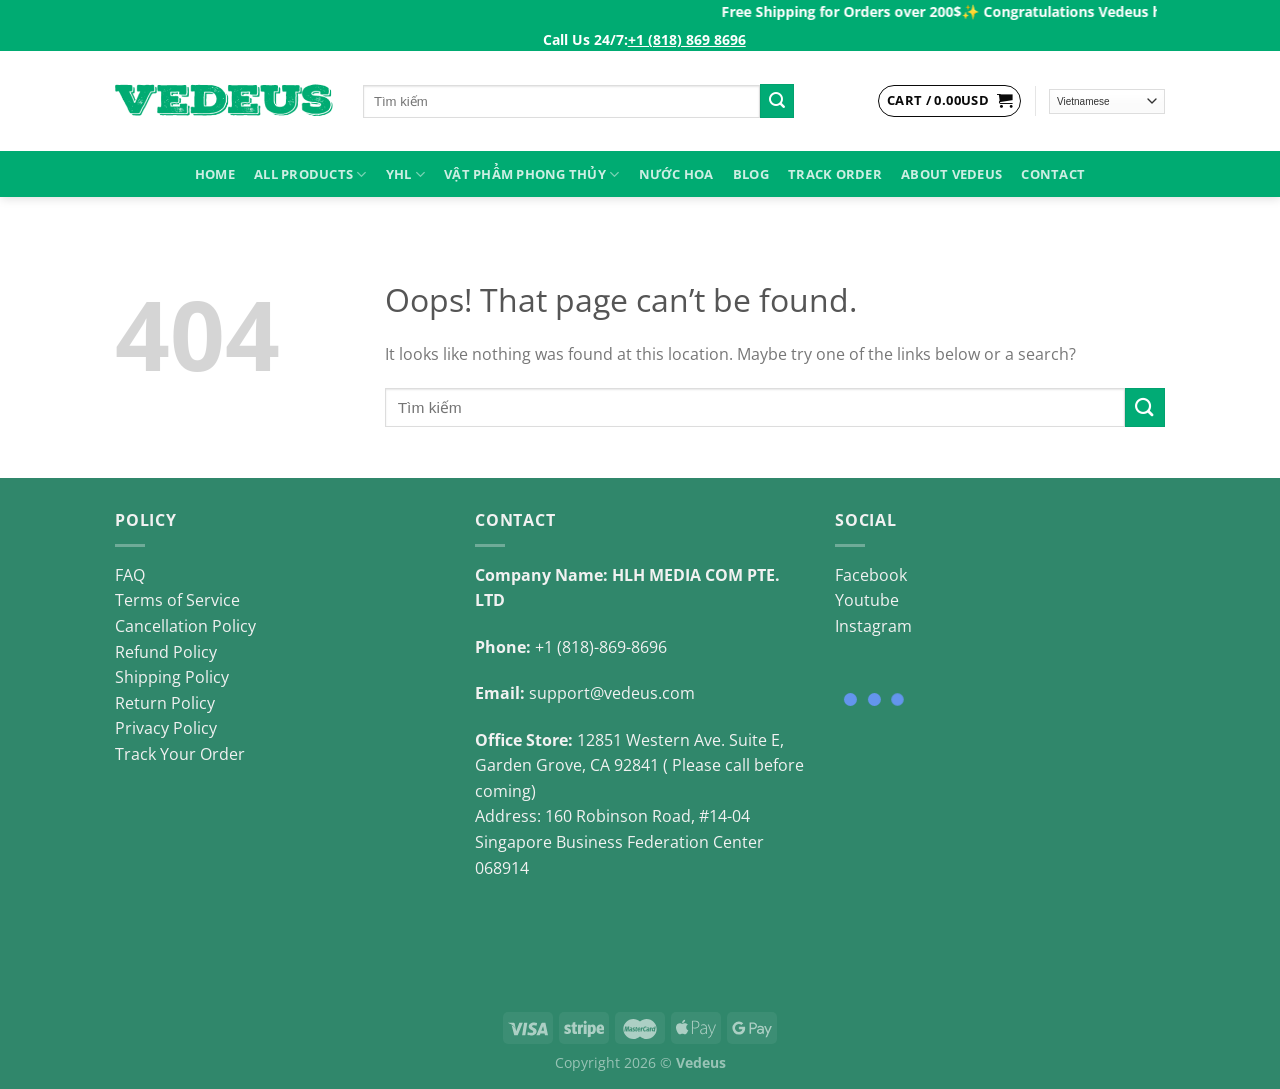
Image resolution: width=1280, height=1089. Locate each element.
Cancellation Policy (185, 626)
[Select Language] (1107, 101)
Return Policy (165, 703)
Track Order (835, 174)
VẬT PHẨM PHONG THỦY (531, 174)
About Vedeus (951, 174)
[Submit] (777, 101)
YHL (405, 174)
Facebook (871, 575)
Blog (751, 174)
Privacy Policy (166, 728)
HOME (215, 174)
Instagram (873, 626)
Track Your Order (180, 754)
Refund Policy (166, 652)
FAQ (130, 575)
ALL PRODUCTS (310, 174)
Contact (1053, 174)
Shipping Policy (172, 677)
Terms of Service (177, 600)
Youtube (867, 600)
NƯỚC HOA (676, 174)
